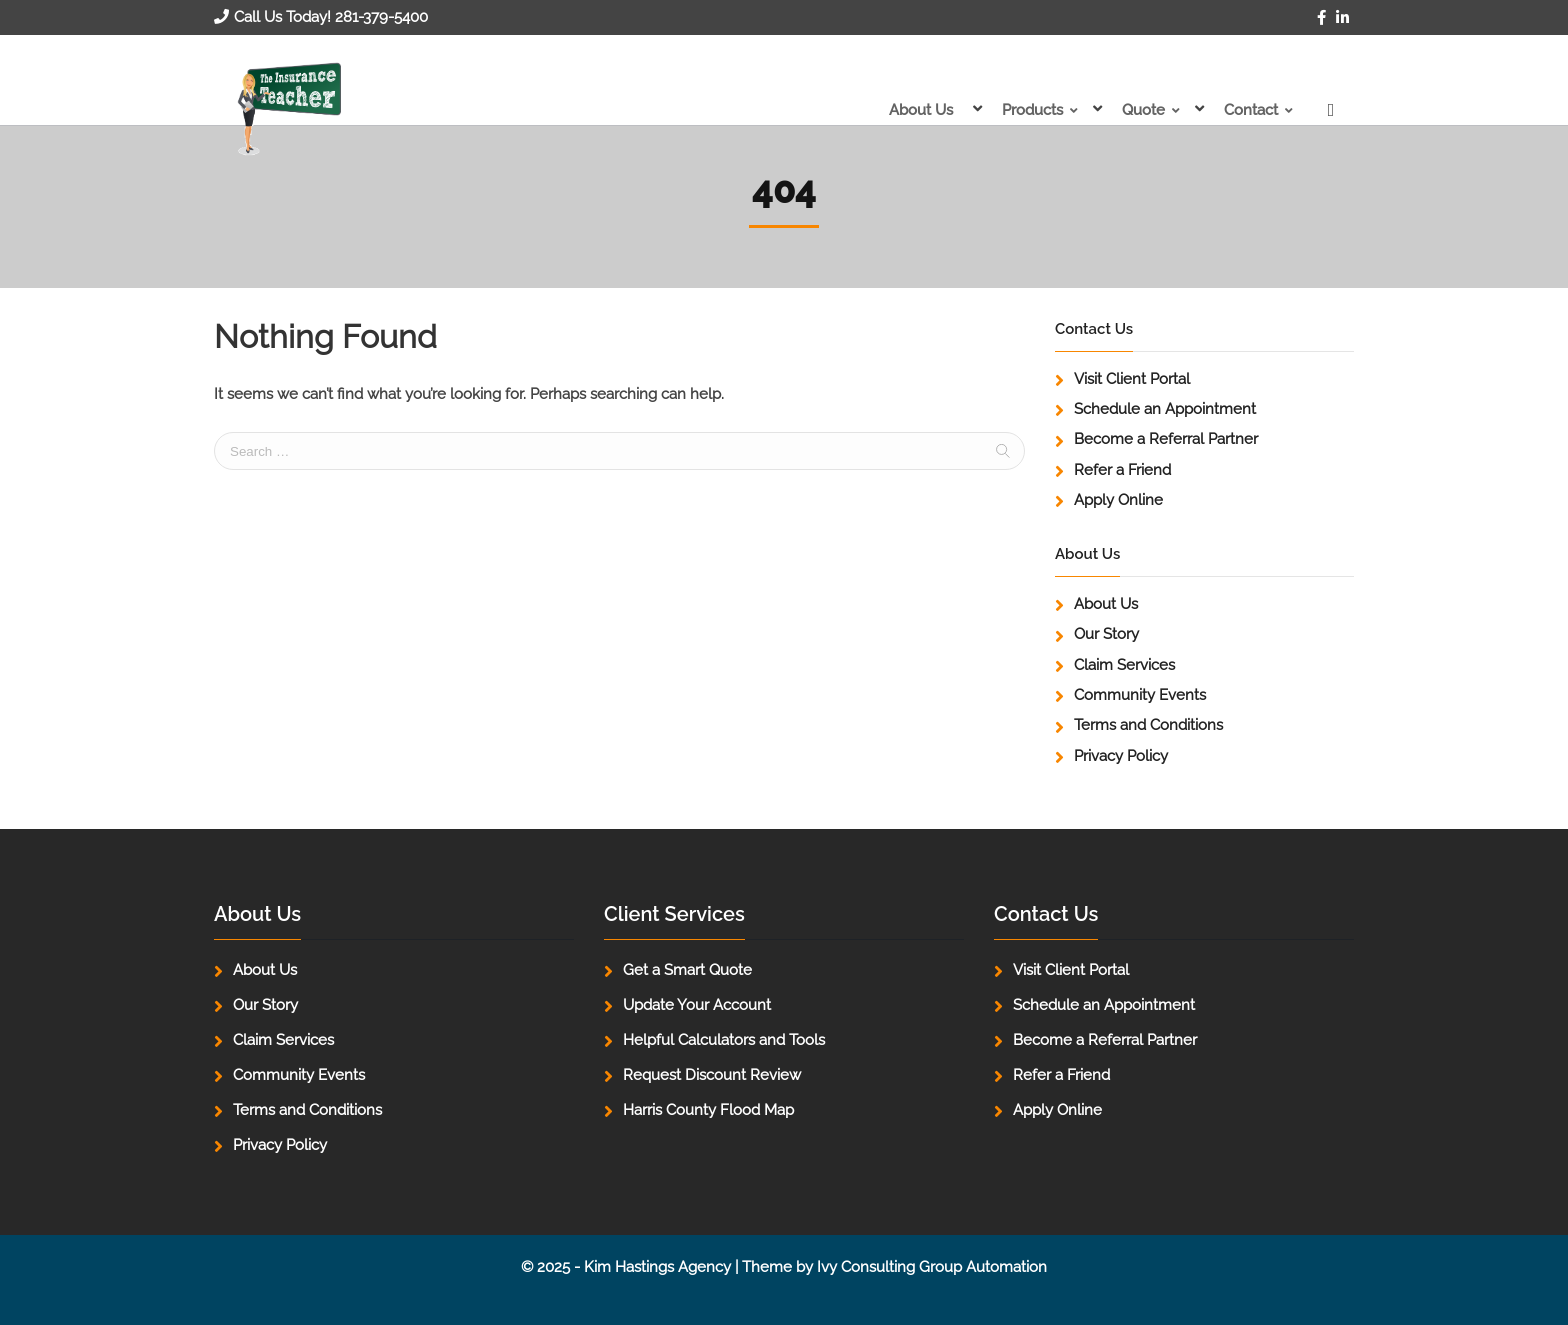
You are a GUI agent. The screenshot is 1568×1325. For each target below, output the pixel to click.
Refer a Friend (1122, 470)
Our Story (1106, 634)
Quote (1139, 110)
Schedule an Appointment (1165, 409)
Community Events (1140, 695)
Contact (1251, 110)
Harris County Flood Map (708, 1110)
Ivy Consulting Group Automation (932, 1267)
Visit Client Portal (1132, 379)
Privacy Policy (1121, 756)
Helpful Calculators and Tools (724, 1040)
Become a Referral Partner (1166, 439)
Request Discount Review (712, 1075)
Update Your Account (697, 1005)
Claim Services (1124, 665)
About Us (909, 110)
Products (1024, 110)
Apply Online (1118, 500)
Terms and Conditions (1148, 725)
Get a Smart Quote (687, 970)
